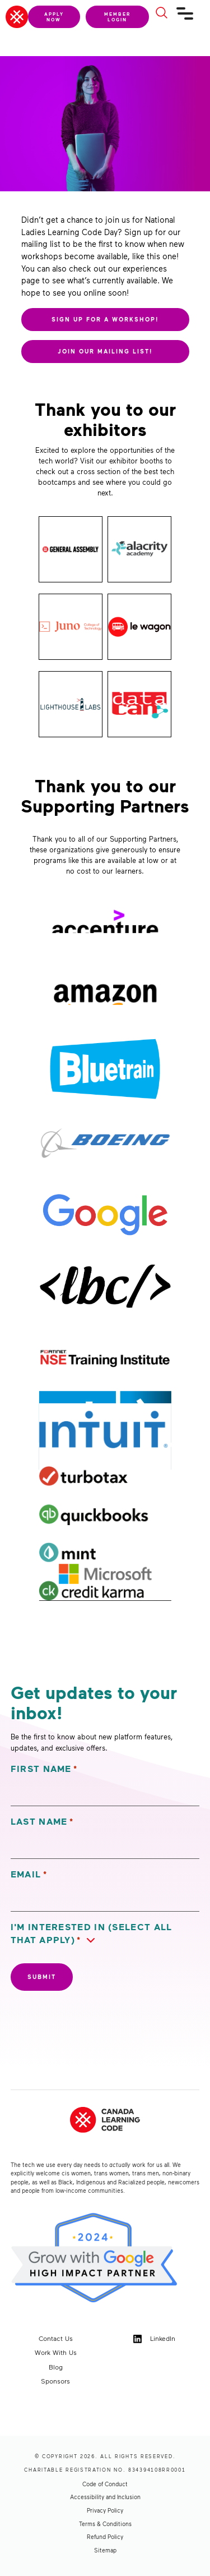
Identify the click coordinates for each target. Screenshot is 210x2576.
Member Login (117, 16)
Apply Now (54, 16)
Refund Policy (105, 2536)
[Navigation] (185, 18)
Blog (56, 2367)
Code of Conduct (105, 2484)
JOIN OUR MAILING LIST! (105, 351)
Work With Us (56, 2352)
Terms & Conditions (105, 2523)
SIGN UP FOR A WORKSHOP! (105, 319)
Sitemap (105, 2550)
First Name (44, 1769)
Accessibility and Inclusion (105, 2497)
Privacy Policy (105, 2510)
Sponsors (55, 2381)
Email (29, 1874)
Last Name (42, 1821)
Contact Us (56, 2338)
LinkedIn (154, 2339)
